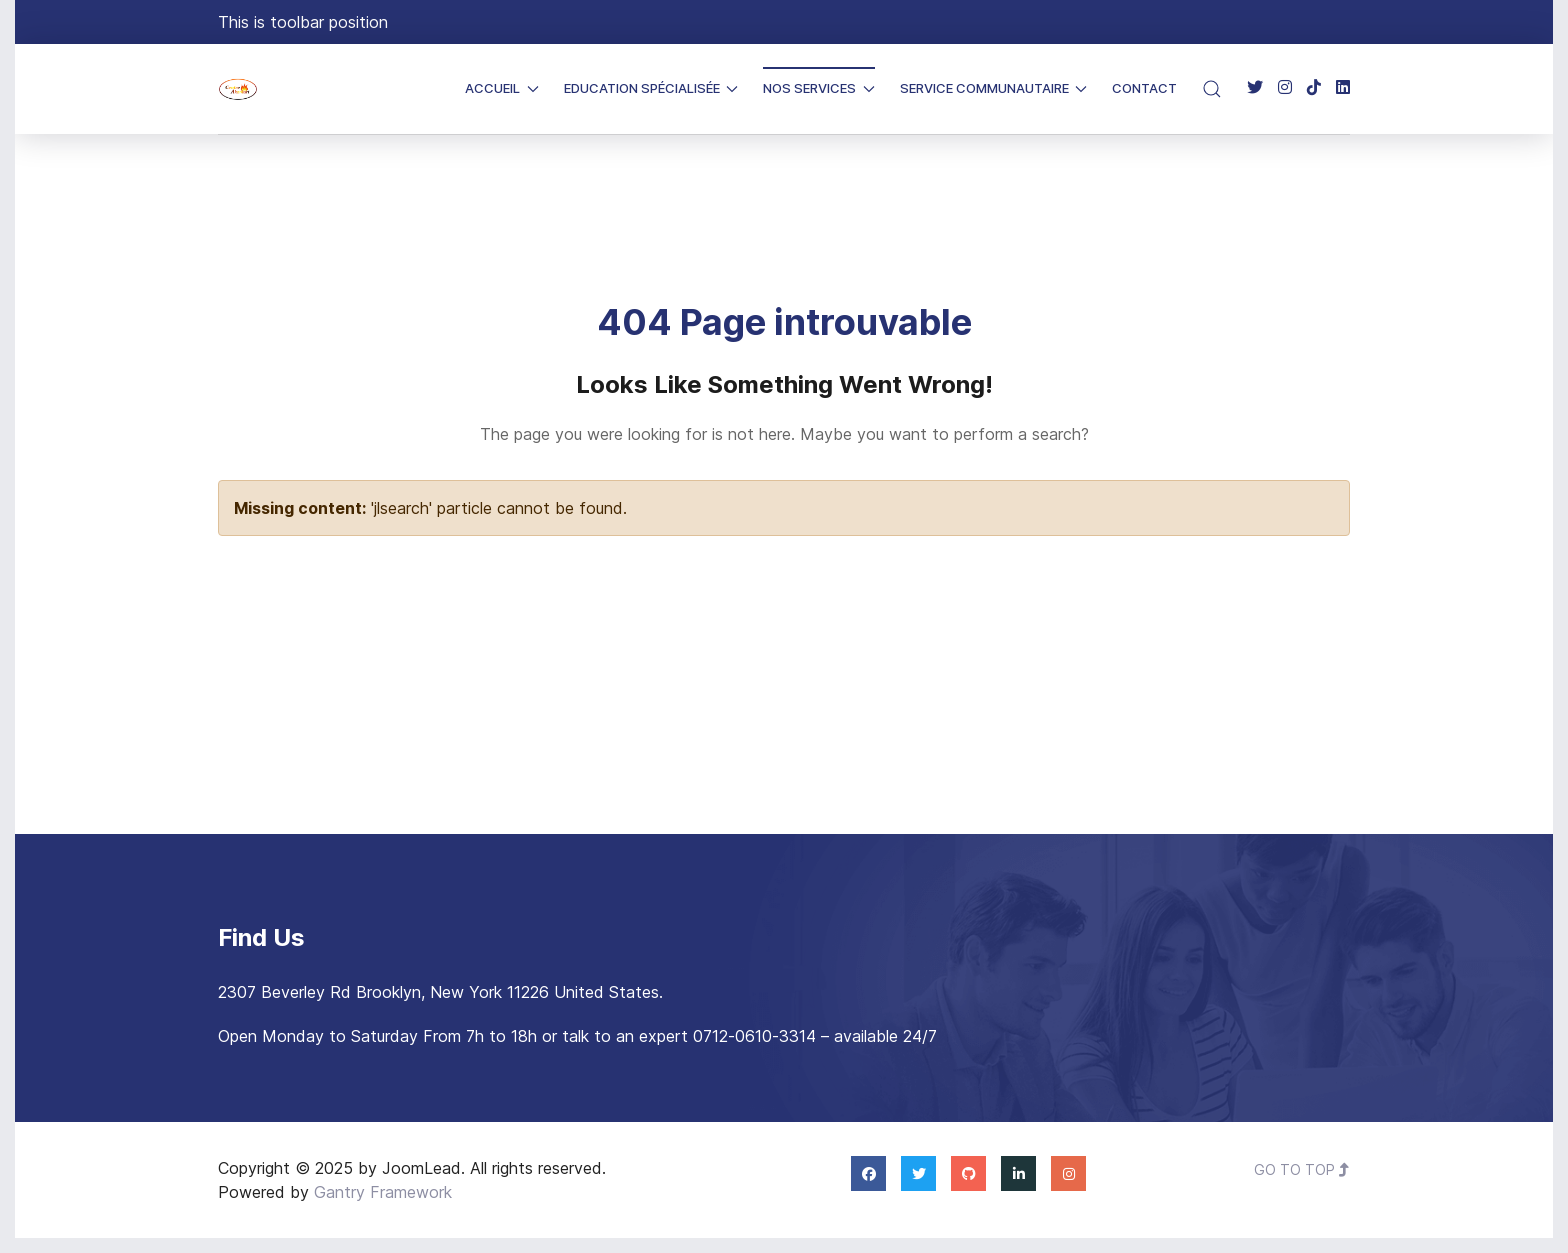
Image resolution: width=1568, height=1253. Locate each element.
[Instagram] (1285, 88)
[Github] (968, 1173)
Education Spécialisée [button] (651, 88)
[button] (1212, 89)
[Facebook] (868, 1173)
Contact (1144, 88)
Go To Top (1302, 1169)
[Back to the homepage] (238, 89)
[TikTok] (1314, 88)
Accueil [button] (502, 88)
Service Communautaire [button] (994, 88)
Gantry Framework (383, 1192)
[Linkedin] (1343, 88)
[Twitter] (1255, 88)
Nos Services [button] (819, 88)
